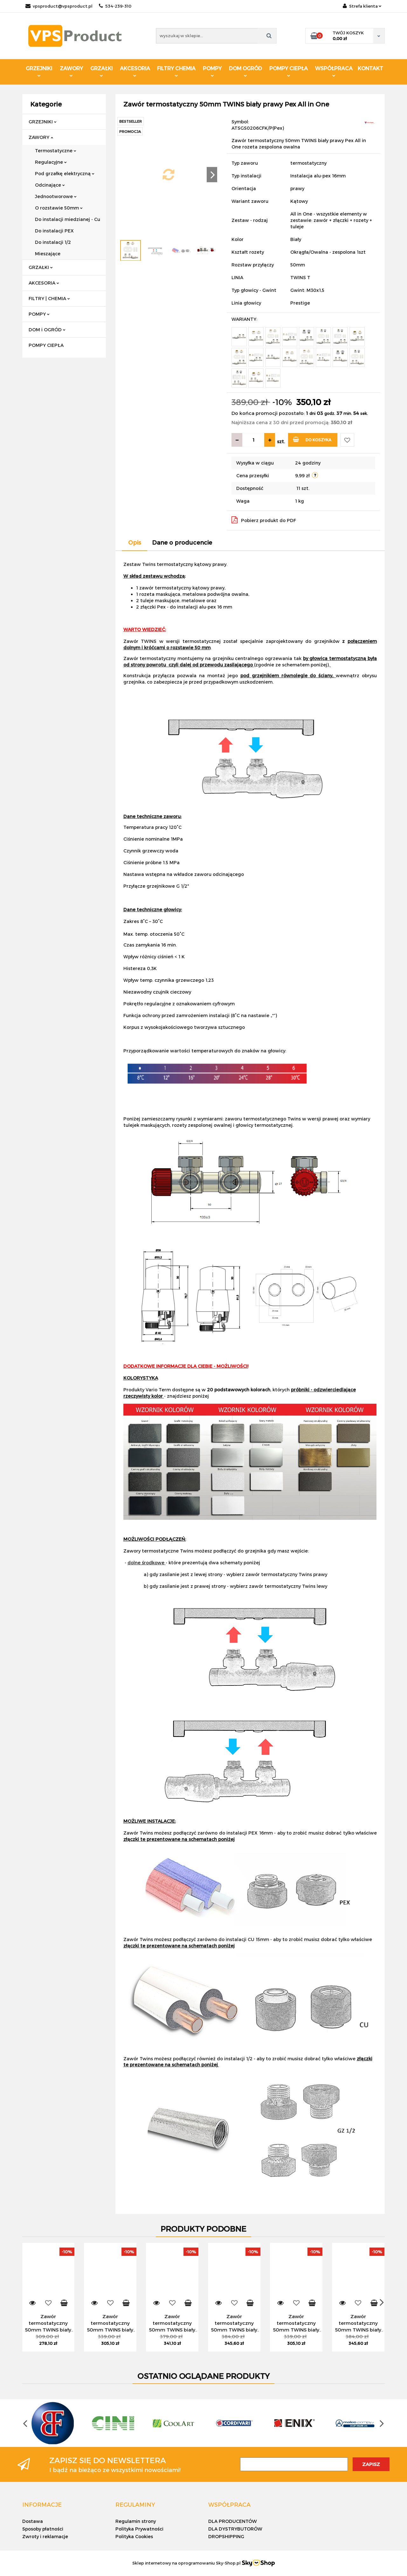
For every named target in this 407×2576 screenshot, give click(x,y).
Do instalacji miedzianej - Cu (67, 219)
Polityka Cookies (134, 2536)
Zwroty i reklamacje (45, 2536)
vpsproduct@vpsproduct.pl (59, 6)
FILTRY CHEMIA (176, 71)
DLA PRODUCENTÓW (232, 2521)
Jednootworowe (56, 196)
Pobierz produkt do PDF (263, 519)
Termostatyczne (55, 150)
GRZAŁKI (101, 71)
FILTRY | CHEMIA (49, 298)
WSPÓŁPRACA (334, 71)
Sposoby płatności (42, 2528)
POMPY (212, 71)
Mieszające (47, 253)
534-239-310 (115, 6)
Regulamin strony (135, 2521)
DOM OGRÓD (245, 71)
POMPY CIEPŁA (288, 71)
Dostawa (32, 2521)
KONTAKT (370, 68)
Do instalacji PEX (54, 230)
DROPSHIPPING (226, 2536)
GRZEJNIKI (39, 71)
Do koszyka (312, 439)
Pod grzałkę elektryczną (64, 173)
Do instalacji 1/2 (53, 242)
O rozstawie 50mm (59, 207)
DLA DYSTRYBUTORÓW (235, 2528)
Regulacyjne (51, 162)
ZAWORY (71, 71)
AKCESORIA (135, 71)
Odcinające (50, 185)
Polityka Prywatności (139, 2528)
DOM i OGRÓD (47, 329)
